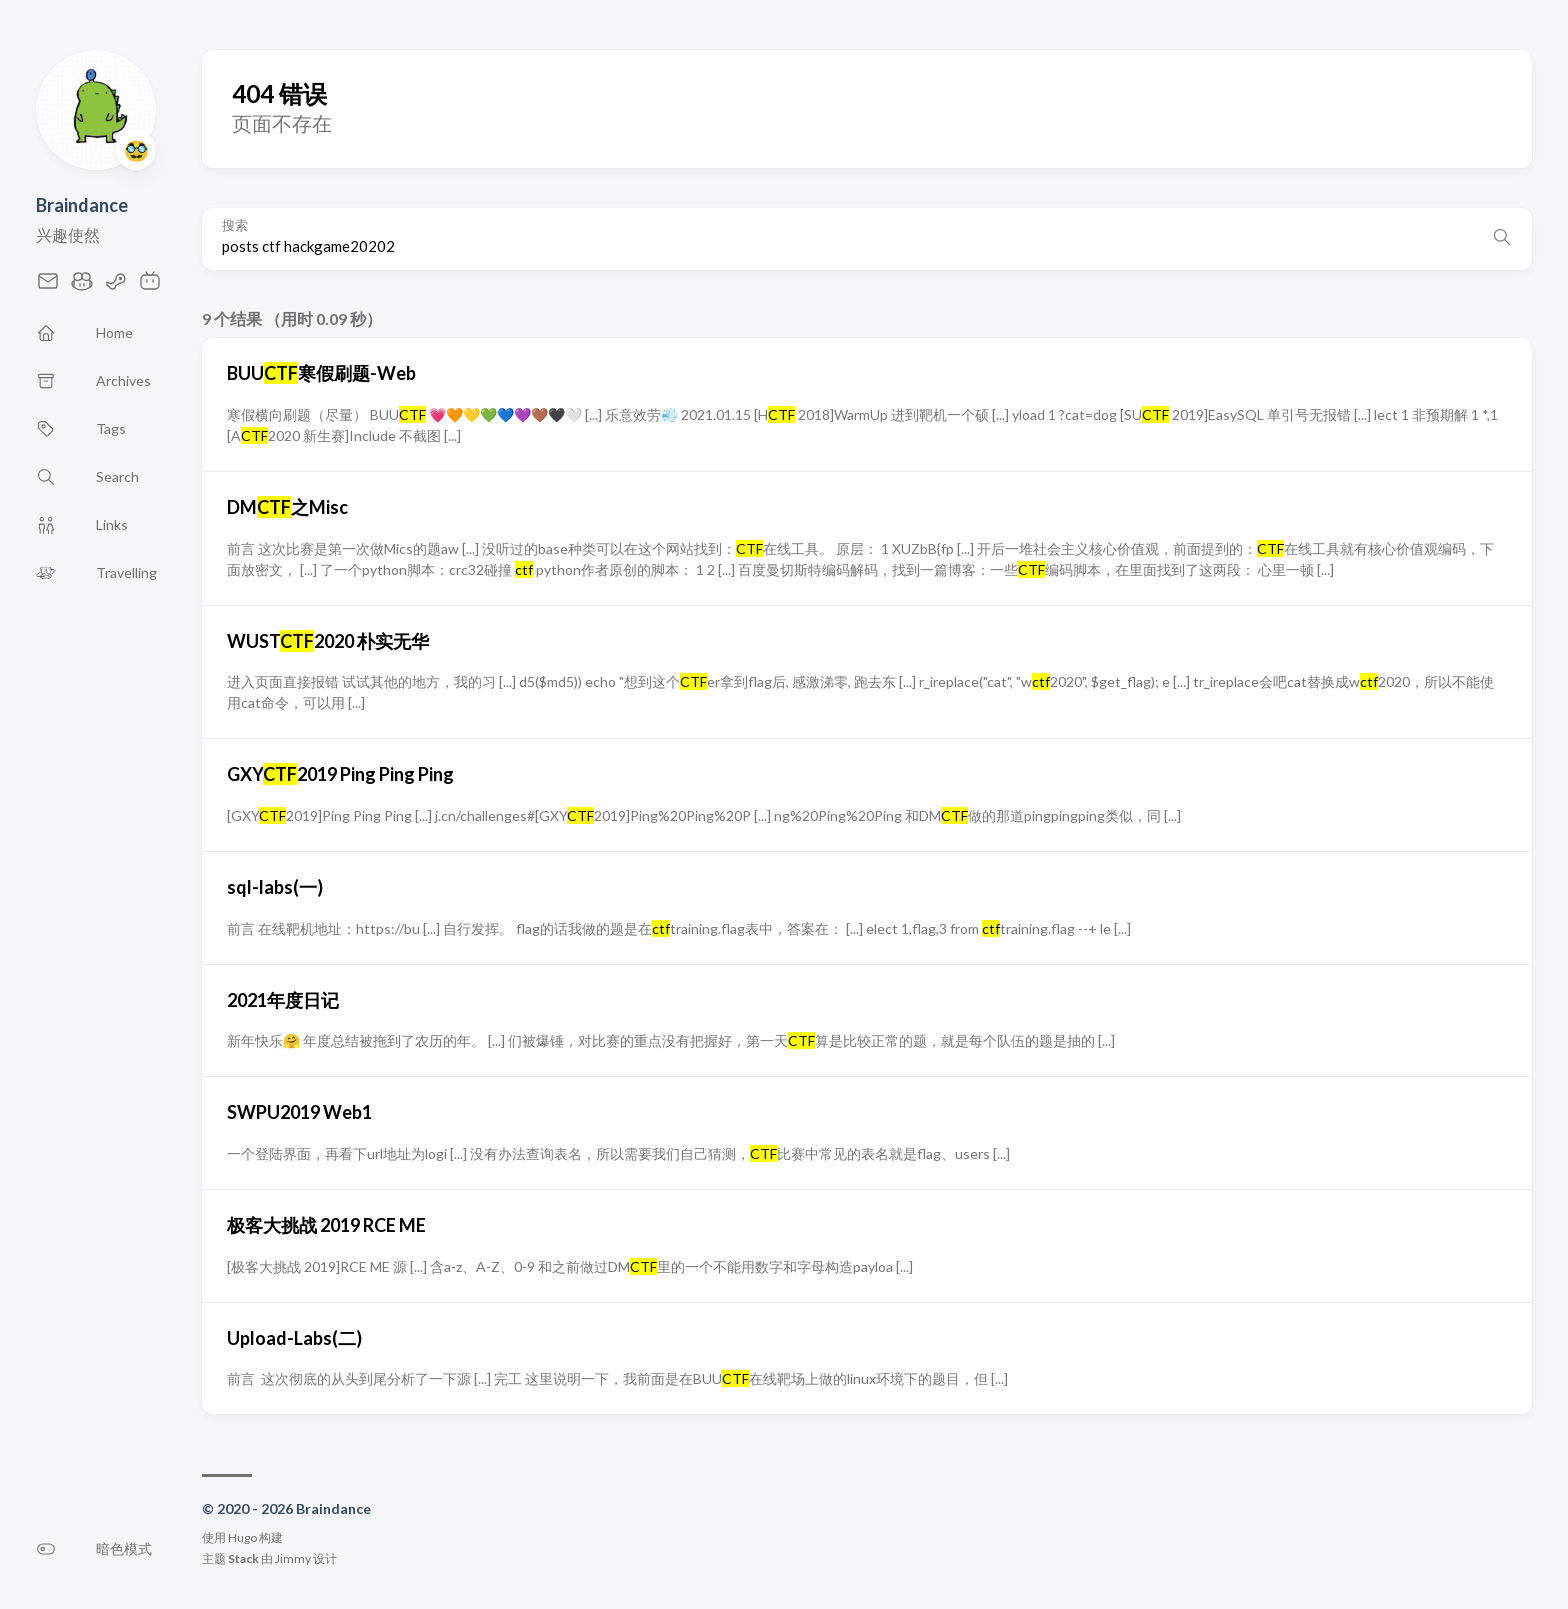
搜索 (235, 225)
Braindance (82, 205)
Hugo (242, 1537)
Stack (243, 1558)
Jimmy (293, 1558)
